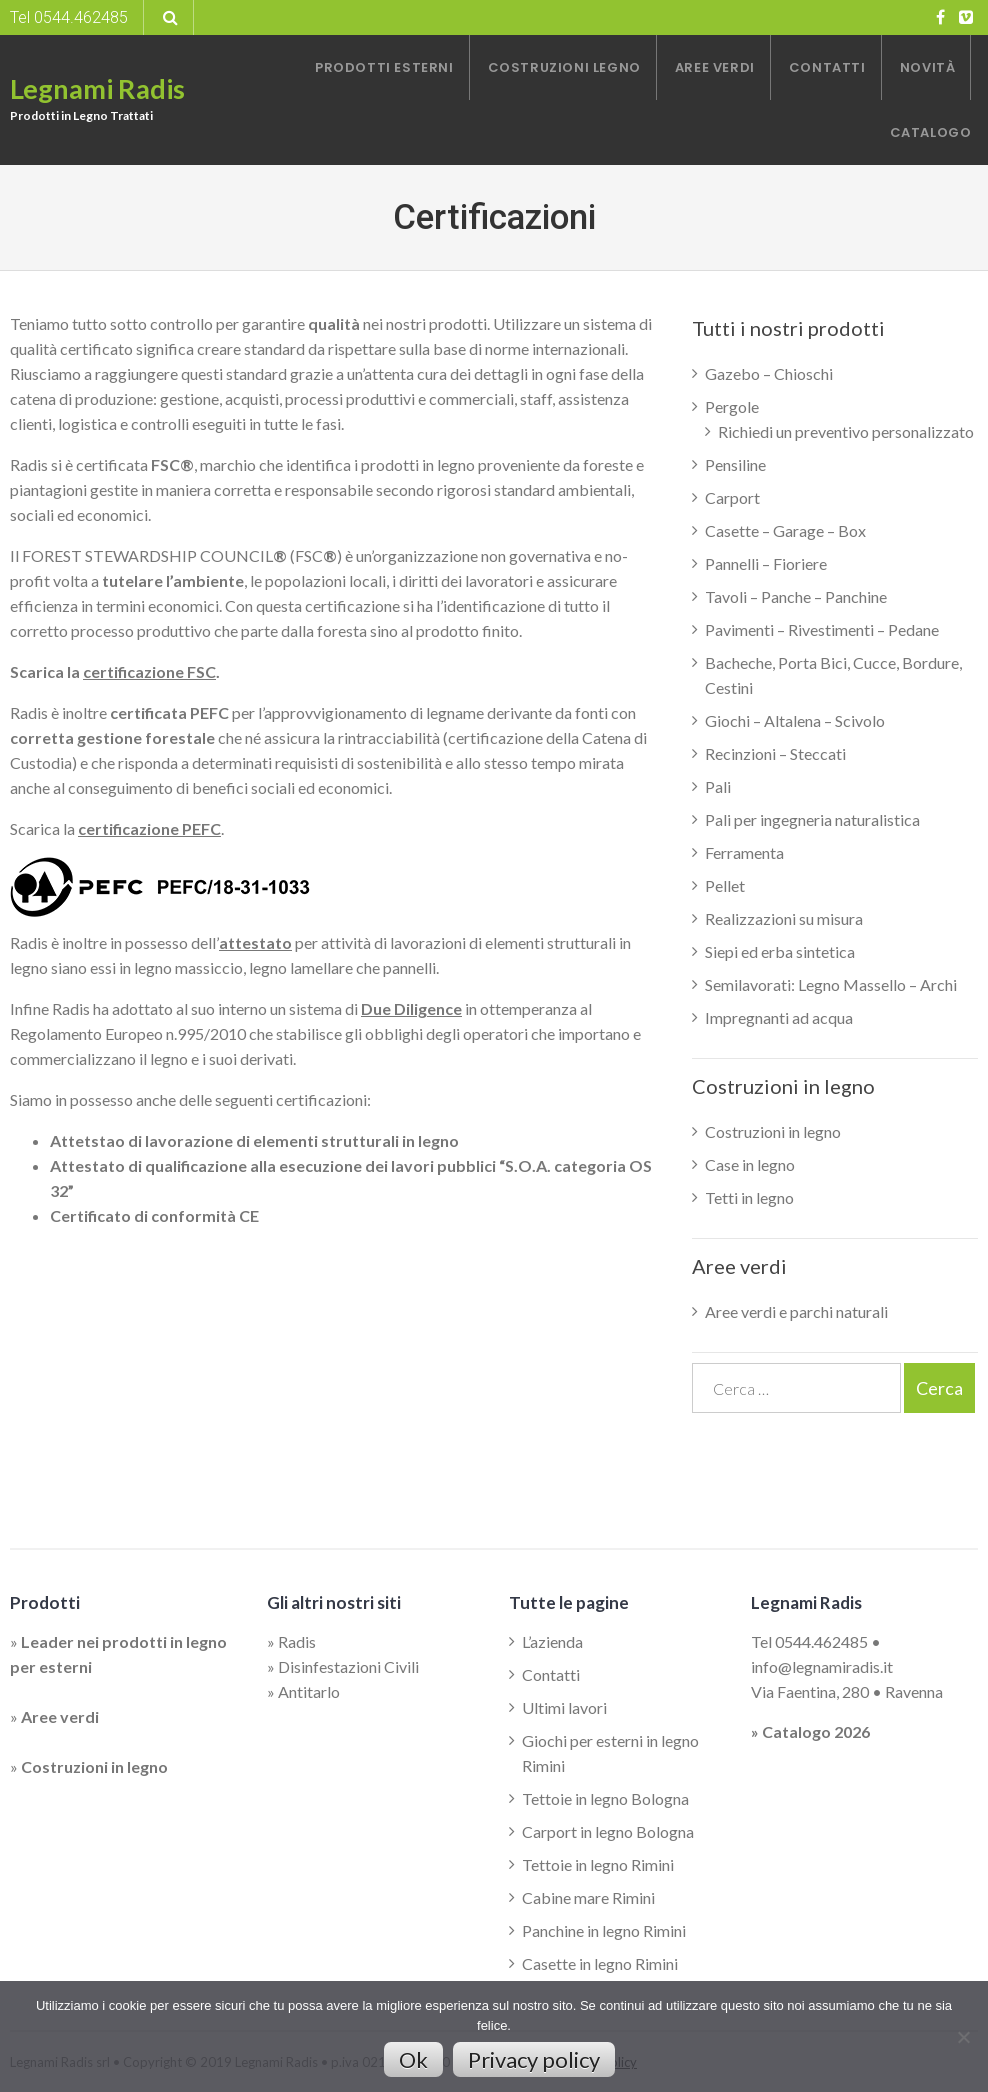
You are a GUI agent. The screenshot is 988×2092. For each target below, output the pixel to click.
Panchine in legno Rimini (604, 1930)
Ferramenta (744, 852)
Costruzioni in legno (773, 1131)
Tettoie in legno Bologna (605, 1798)
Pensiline (735, 464)
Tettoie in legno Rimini (598, 1864)
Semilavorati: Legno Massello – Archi (831, 984)
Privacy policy (534, 2059)
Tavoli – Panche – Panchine (796, 596)
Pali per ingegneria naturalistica (812, 819)
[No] (963, 2037)
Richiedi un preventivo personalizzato (846, 431)
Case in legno (750, 1164)
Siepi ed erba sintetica (780, 951)
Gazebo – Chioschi (769, 373)
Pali (718, 786)
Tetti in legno (749, 1197)
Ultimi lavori (564, 1707)
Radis (297, 1641)
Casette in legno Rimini (600, 1963)
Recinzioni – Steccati (775, 753)
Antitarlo (309, 1691)
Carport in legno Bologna (608, 1831)
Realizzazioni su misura (784, 918)
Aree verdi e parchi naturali (796, 1311)
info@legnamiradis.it (822, 1666)
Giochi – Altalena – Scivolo (795, 720)
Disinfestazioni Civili (348, 1666)
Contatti (551, 1674)
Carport (732, 497)
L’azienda (552, 1641)
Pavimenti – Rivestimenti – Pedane (822, 629)
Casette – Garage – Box (785, 530)
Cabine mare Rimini (588, 1897)
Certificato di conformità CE (154, 1215)
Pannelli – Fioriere (766, 563)
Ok (413, 2059)
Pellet (725, 885)
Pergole (732, 406)
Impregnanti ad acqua (779, 1017)
